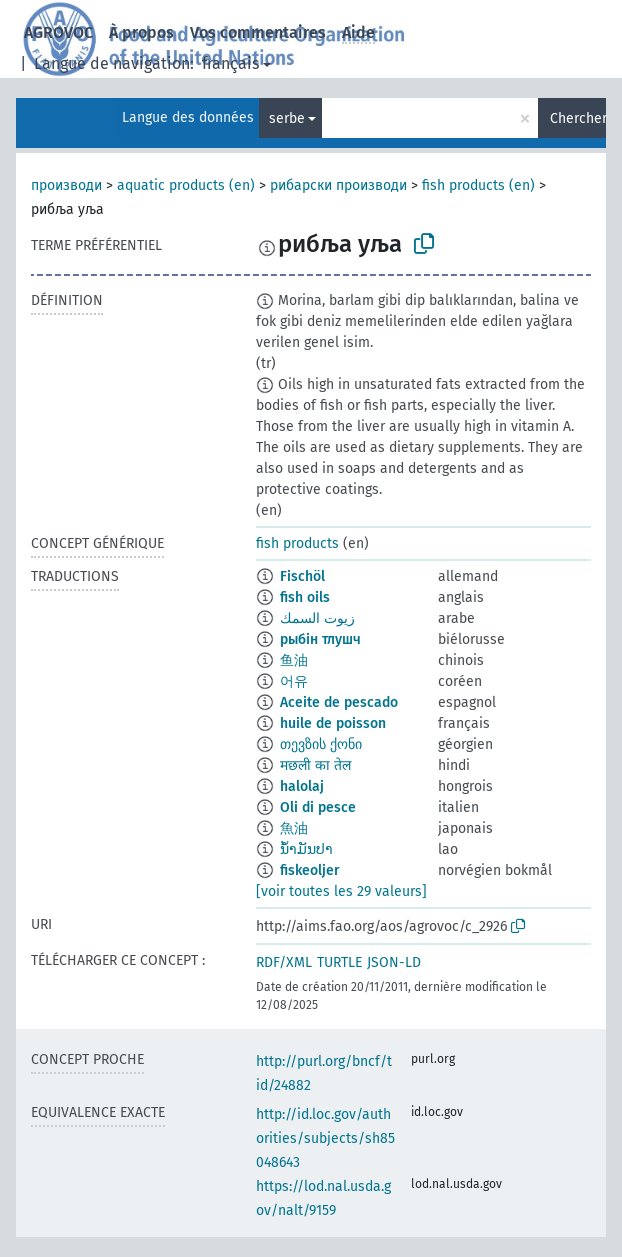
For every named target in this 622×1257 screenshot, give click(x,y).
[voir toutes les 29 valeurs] (341, 891)
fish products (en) (478, 185)
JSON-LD (394, 962)
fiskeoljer (310, 870)
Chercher (578, 118)
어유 (294, 681)
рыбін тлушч (320, 639)
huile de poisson (333, 723)
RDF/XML (284, 962)
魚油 (294, 828)
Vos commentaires (258, 32)
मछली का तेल (315, 765)
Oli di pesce (318, 807)
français (230, 63)
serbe (287, 118)
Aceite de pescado (339, 702)
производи (66, 185)
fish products (297, 543)
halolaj (302, 786)
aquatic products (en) (186, 185)
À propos (141, 32)
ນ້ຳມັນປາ (306, 849)
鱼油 (294, 660)
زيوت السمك (317, 618)
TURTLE (339, 962)
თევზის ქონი (321, 744)
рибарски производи (338, 185)
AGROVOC (58, 32)
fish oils (305, 597)
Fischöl (302, 576)
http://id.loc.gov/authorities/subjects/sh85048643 (325, 1138)
